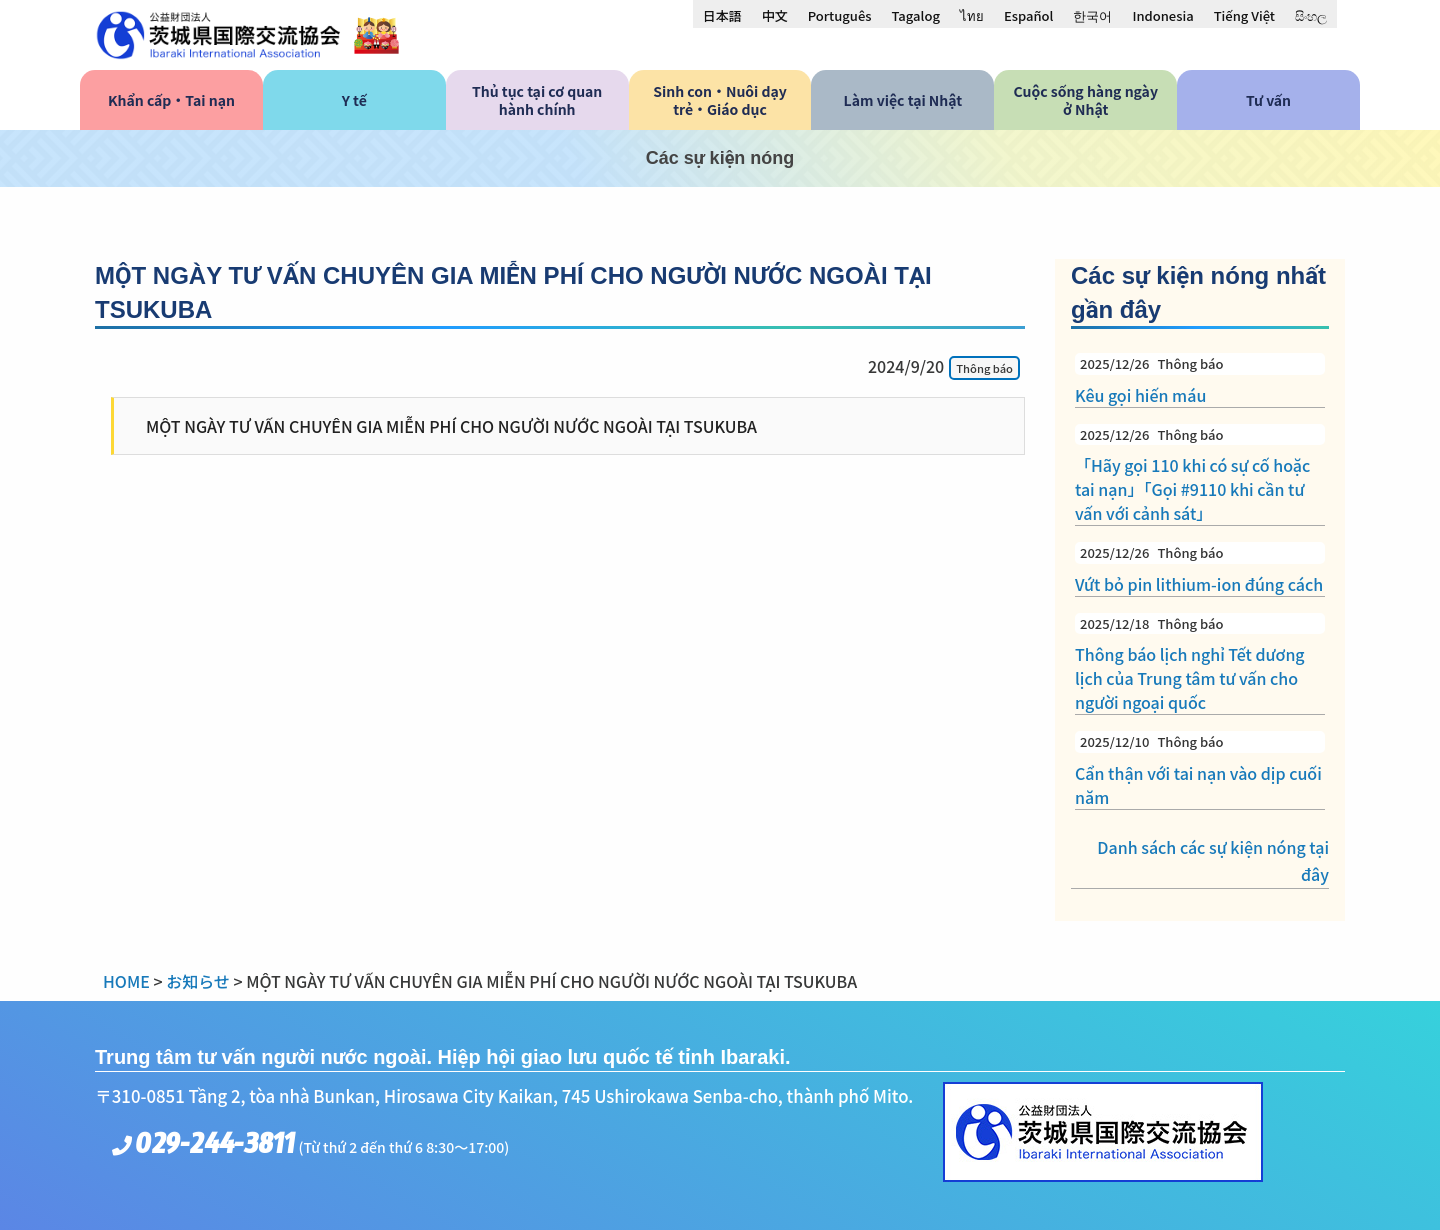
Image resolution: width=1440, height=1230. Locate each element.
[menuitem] (722, 15)
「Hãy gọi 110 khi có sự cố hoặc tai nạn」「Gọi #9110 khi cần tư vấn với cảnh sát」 (1200, 475)
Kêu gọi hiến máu (1200, 380)
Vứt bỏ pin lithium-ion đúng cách (1200, 569)
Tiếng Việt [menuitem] (1244, 15)
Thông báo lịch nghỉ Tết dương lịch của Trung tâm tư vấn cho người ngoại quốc (1200, 664)
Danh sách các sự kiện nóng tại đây (1213, 860)
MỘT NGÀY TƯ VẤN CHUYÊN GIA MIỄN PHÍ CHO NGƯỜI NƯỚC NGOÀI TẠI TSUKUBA (451, 426)
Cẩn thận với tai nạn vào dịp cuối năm (1200, 770)
